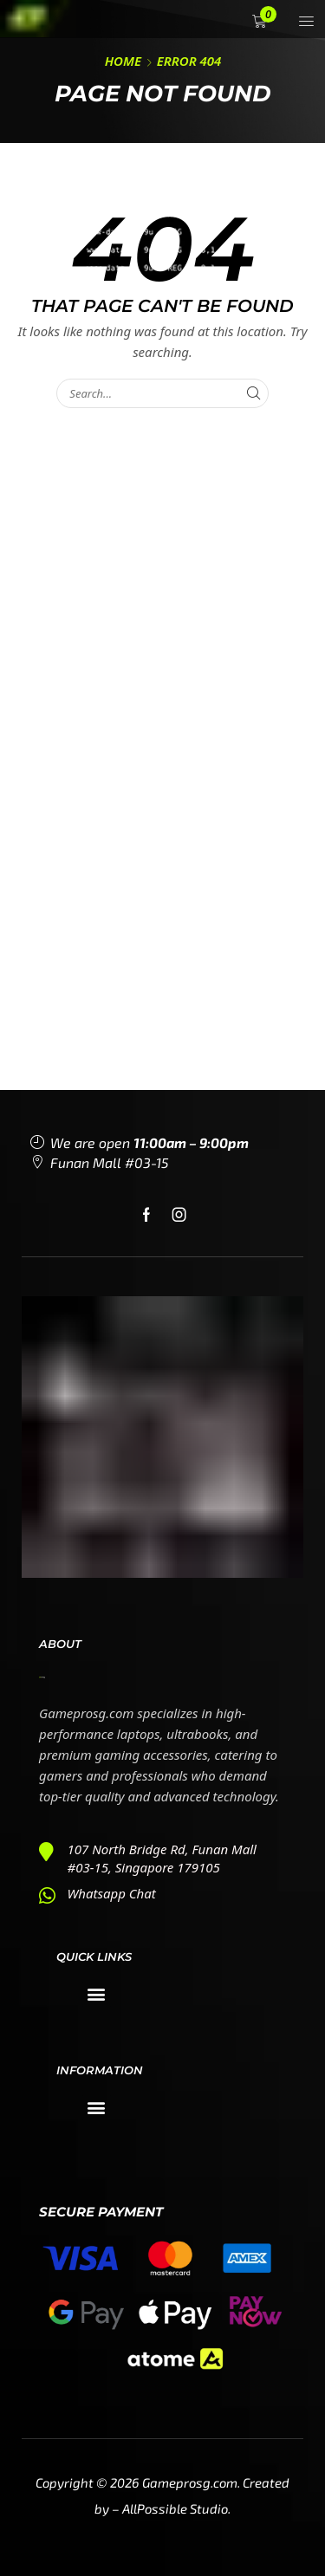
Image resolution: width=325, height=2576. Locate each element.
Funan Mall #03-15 (109, 1162)
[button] (261, 21)
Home (123, 60)
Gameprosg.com (189, 2482)
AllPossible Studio (175, 2508)
